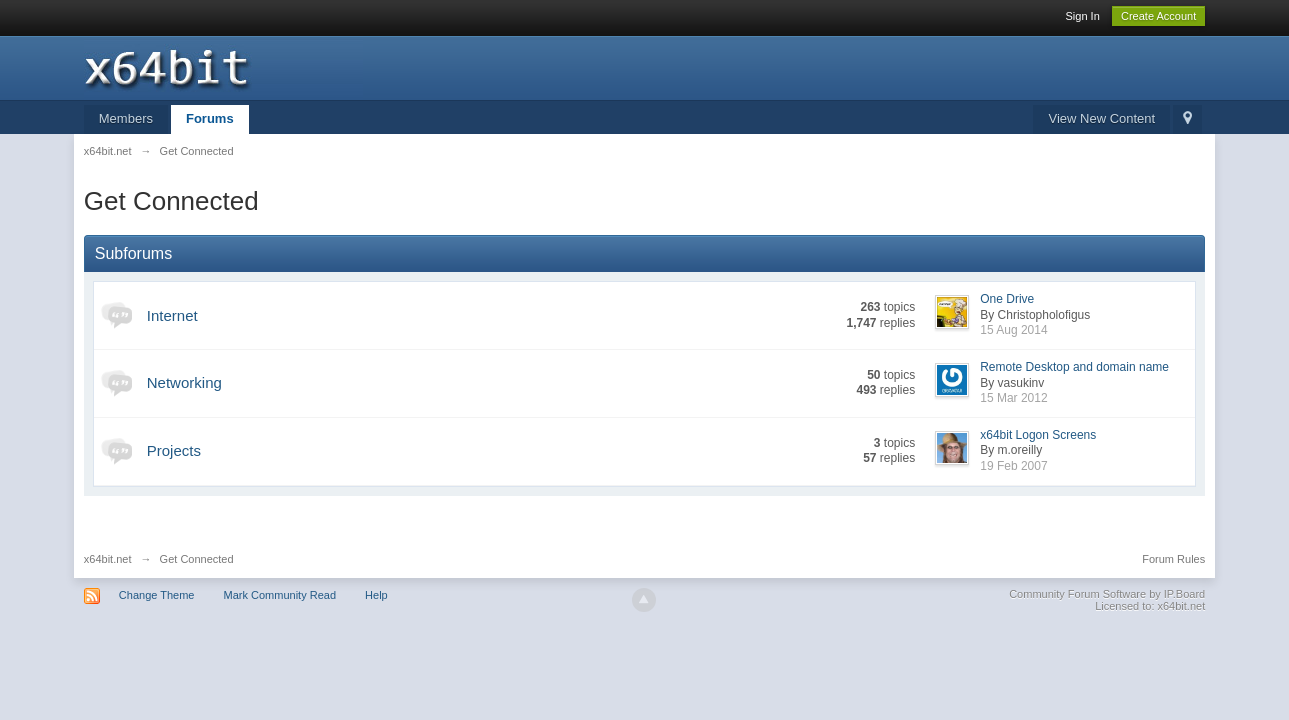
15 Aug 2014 (1013, 330)
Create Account (1158, 16)
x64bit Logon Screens (1038, 435)
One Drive (1007, 299)
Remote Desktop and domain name (1074, 367)
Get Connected (197, 559)
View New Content (1101, 118)
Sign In (1083, 16)
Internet (172, 315)
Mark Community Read (280, 595)
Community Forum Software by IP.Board (1107, 594)
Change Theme (157, 595)
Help (376, 595)
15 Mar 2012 (1013, 398)
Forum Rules (1173, 559)
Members (126, 118)
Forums (210, 118)
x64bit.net (108, 559)
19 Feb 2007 (1013, 466)
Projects (174, 450)
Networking (184, 382)
